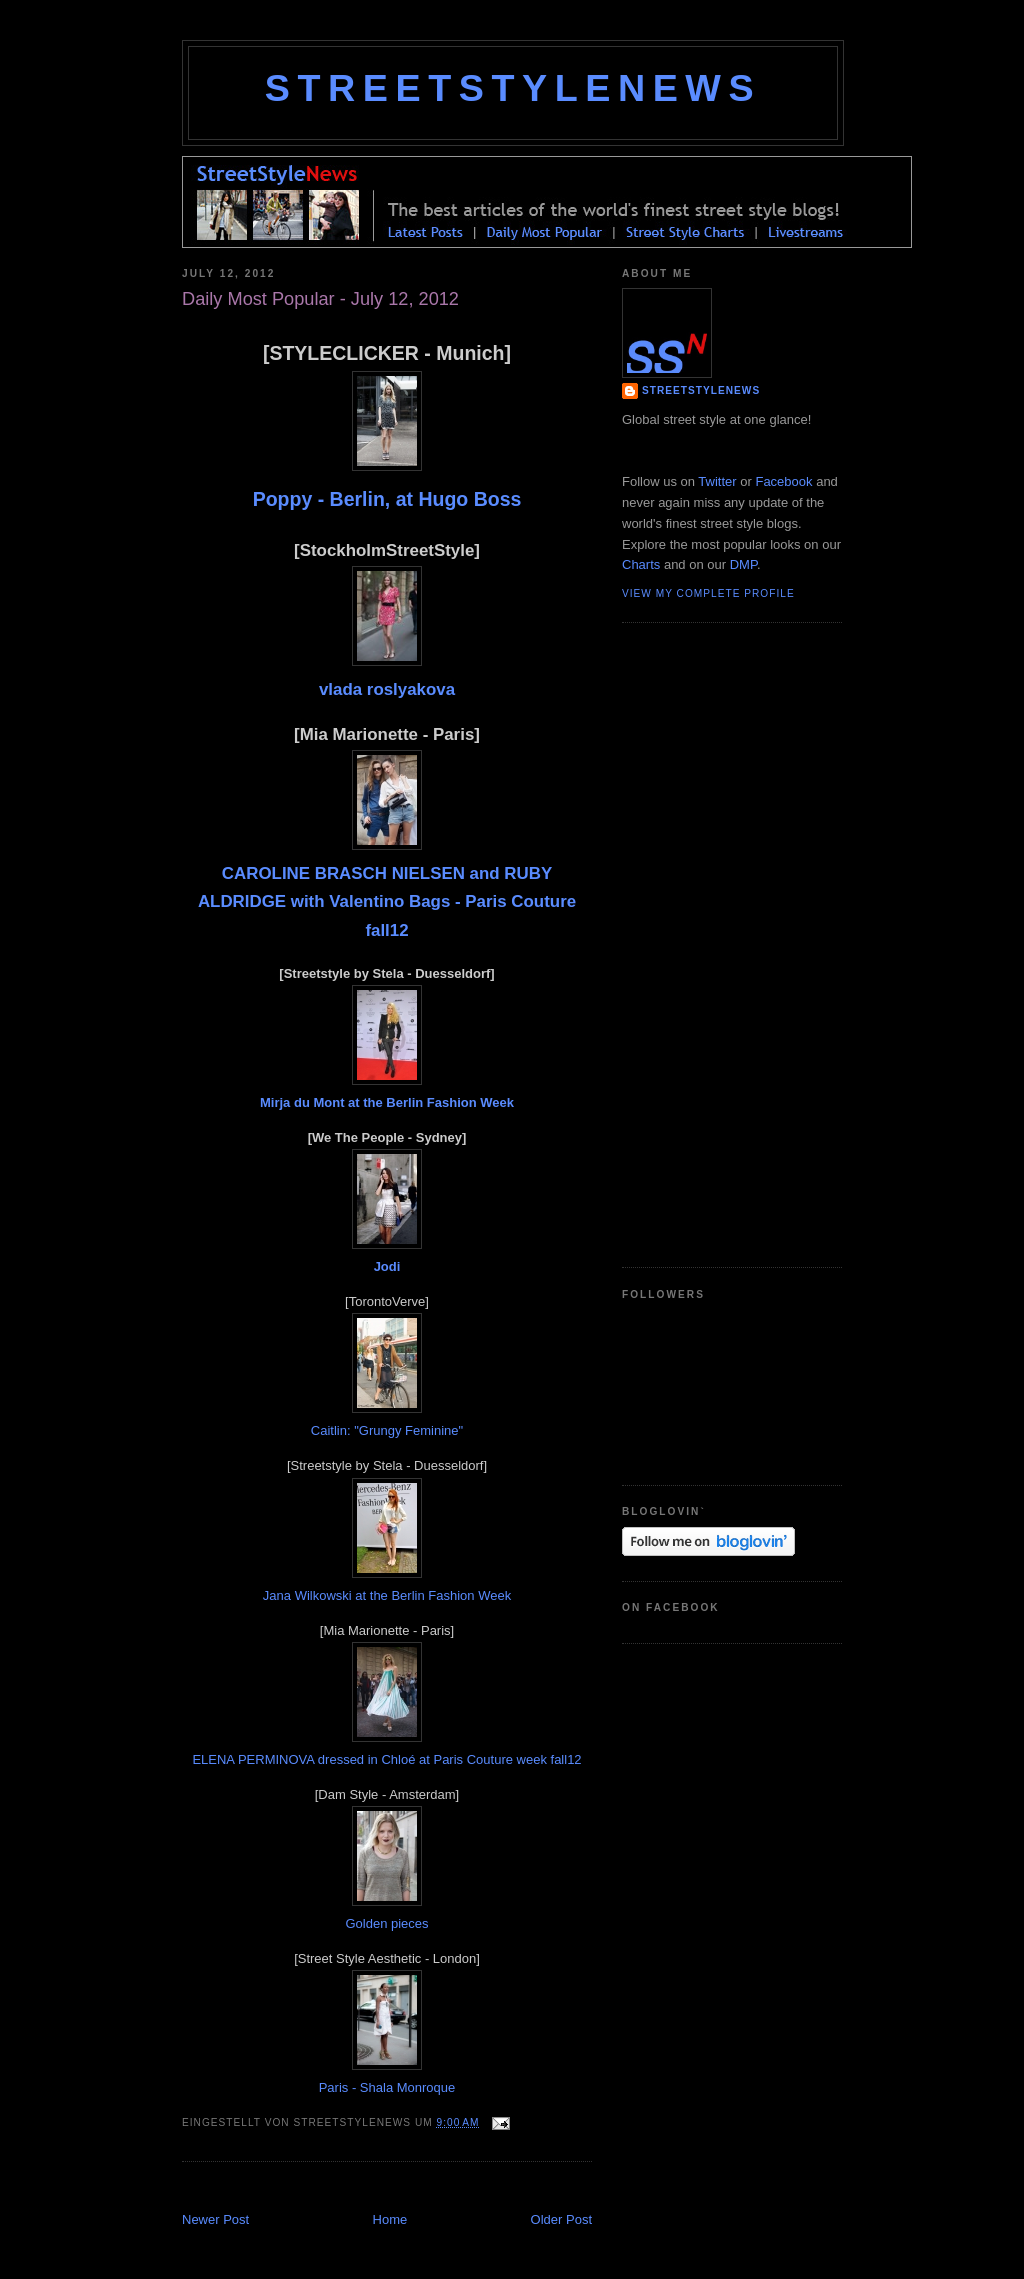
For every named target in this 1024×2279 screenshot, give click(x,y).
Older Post (561, 2219)
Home (390, 2219)
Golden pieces (386, 1923)
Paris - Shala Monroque (387, 2087)
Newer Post (215, 2219)
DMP (743, 564)
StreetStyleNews (513, 88)
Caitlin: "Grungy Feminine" (387, 1430)
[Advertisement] (416, 2188)
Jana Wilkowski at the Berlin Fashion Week (387, 1595)
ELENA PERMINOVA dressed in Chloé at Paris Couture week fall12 (386, 1759)
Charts (641, 564)
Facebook (783, 481)
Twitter (717, 481)
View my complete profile (708, 593)
